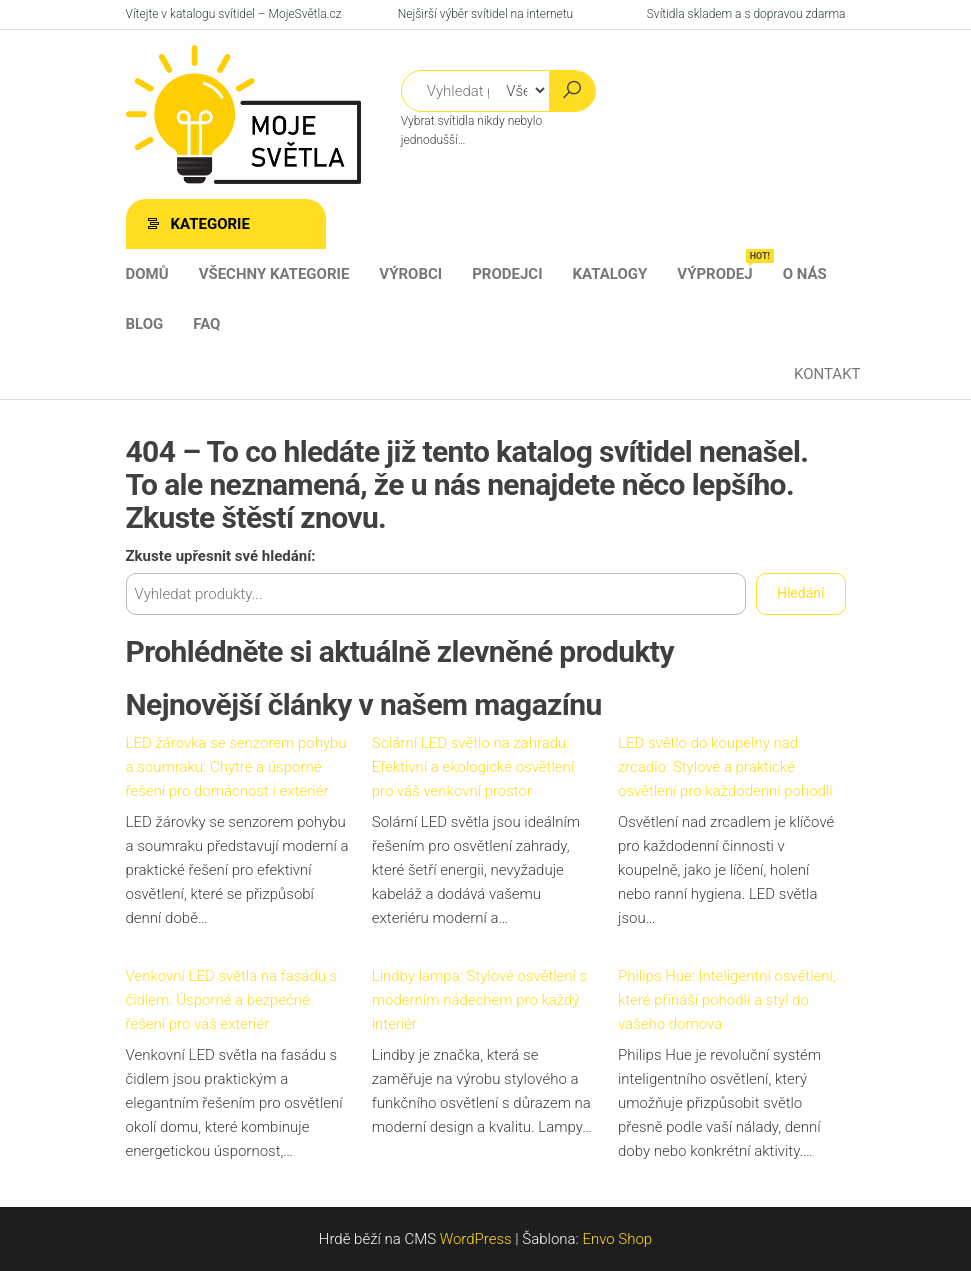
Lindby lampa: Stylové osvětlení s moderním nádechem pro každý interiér (479, 1000)
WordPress (476, 1239)
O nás (805, 274)
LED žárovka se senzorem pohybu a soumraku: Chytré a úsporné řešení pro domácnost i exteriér (236, 767)
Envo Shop (617, 1239)
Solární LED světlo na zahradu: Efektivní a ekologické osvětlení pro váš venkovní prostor (473, 767)
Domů (147, 274)
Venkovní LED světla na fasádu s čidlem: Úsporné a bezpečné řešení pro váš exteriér (232, 1000)
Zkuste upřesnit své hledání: (221, 556)
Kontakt (827, 374)
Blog (145, 324)
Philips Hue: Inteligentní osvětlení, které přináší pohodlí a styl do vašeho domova (727, 1000)
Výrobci (410, 274)
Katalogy (610, 274)
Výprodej (722, 266)
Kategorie (210, 224)
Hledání (801, 593)
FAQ (206, 324)
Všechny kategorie (274, 274)
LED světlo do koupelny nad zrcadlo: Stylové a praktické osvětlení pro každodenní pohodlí (725, 767)
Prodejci (507, 274)
